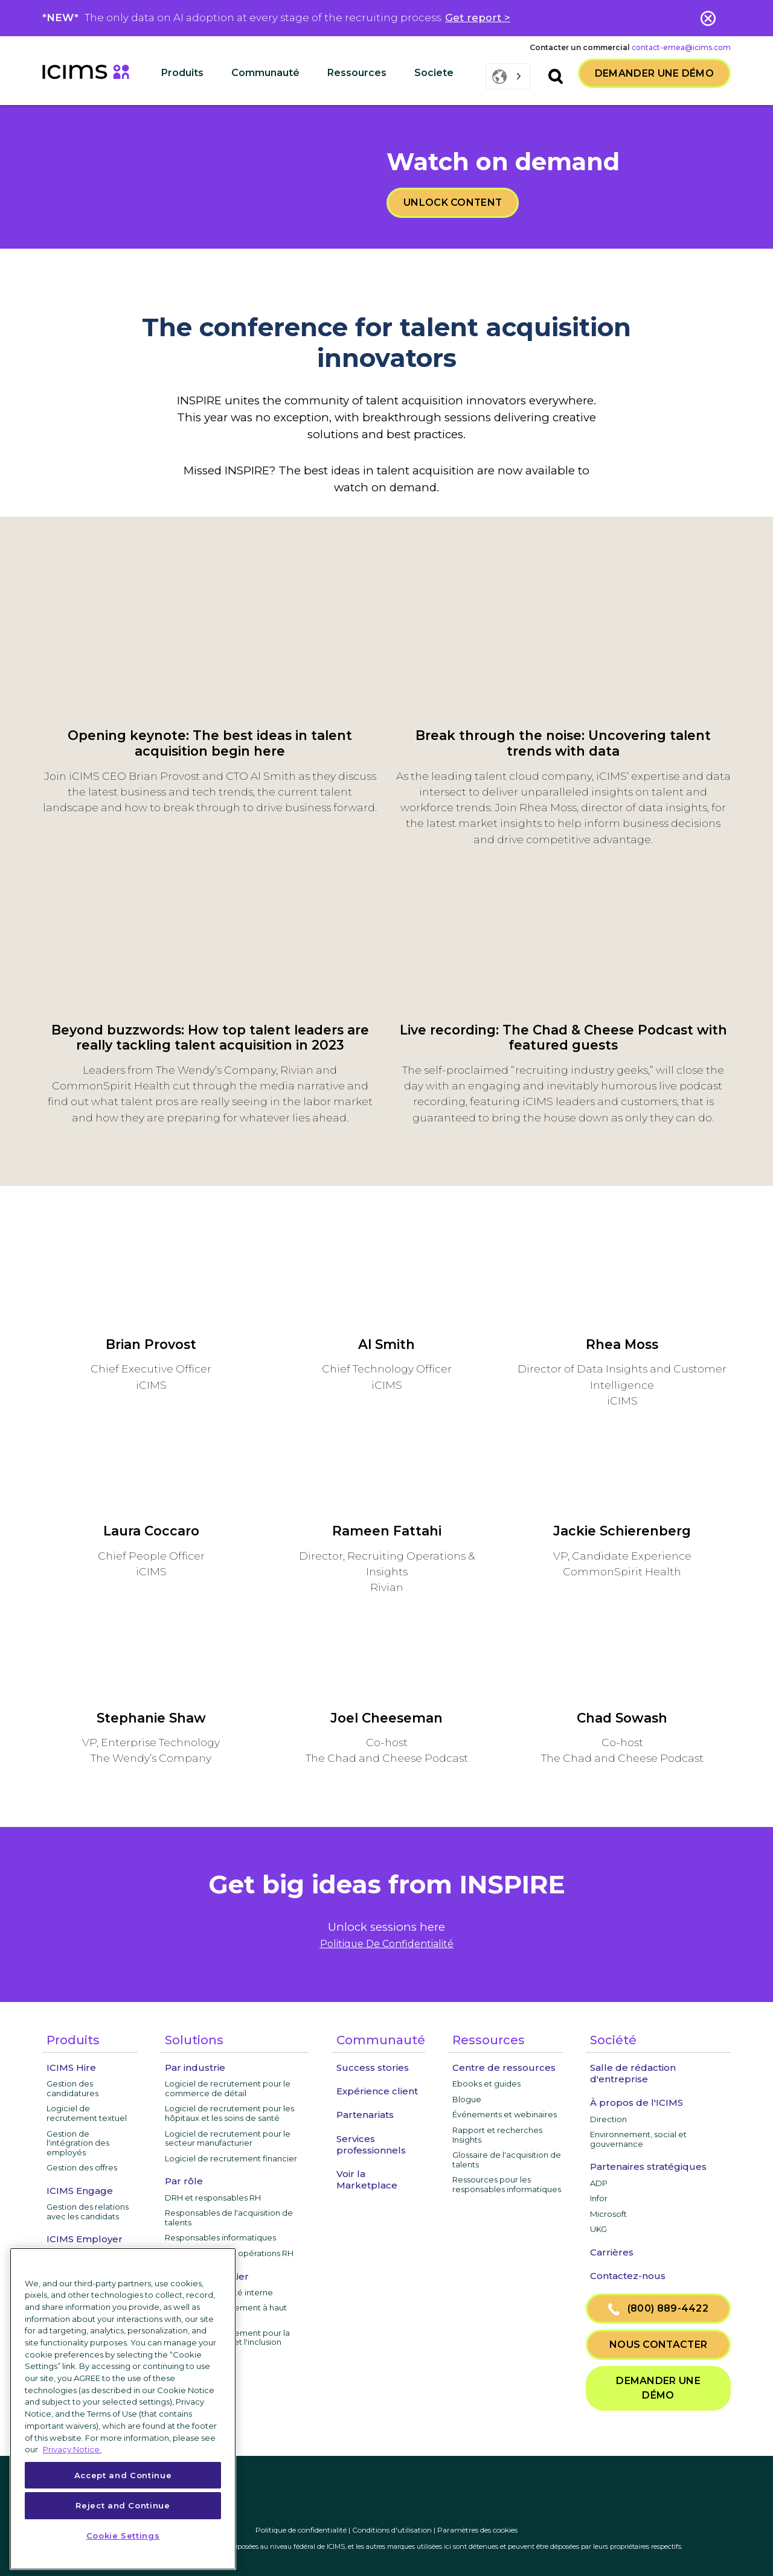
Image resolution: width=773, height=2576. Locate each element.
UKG (598, 2229)
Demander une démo (654, 73)
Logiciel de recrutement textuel (87, 2113)
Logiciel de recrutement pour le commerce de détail (227, 2088)
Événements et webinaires (504, 2114)
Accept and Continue (123, 2475)
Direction (608, 2119)
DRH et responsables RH (213, 2197)
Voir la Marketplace (366, 2179)
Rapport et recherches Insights (497, 2134)
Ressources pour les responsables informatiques (506, 2184)
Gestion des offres (82, 2167)
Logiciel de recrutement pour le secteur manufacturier (227, 2138)
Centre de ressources (504, 2067)
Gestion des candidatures (72, 2088)
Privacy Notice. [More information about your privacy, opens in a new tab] (72, 2449)
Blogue (466, 2099)
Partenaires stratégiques (648, 2166)
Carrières (611, 2252)
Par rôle (184, 2181)
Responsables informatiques (220, 2237)
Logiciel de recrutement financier (231, 2158)
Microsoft (608, 2214)
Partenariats (365, 2114)
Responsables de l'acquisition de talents (229, 2217)
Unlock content (452, 202)
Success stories (372, 2067)
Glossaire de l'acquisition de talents (506, 2159)
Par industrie (195, 2067)
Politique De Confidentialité (387, 1944)
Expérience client (377, 2091)
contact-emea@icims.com (681, 47)
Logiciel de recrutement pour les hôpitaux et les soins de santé (229, 2113)
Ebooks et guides (486, 2083)
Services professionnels (371, 2144)
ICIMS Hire (71, 2067)
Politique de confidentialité (301, 2529)
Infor (599, 2198)
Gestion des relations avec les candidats (88, 2211)
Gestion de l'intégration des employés (78, 2143)
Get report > (477, 17)
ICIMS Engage (80, 2190)
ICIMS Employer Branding (85, 2244)
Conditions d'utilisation (392, 2529)
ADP (599, 2183)
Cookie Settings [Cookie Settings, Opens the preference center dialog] (123, 2535)
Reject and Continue (122, 2505)
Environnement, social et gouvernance (638, 2139)
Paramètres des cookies (477, 2529)
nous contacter (658, 2344)
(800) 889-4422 (658, 2309)
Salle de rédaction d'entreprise (633, 2073)
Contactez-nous (628, 2275)
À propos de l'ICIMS (636, 2102)
